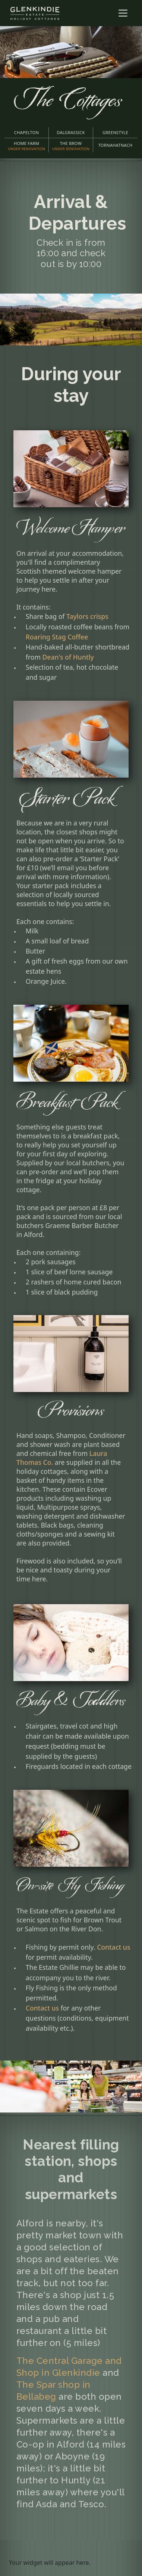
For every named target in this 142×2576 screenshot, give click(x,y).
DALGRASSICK (71, 132)
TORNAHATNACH (115, 145)
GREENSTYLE (115, 132)
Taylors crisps (87, 616)
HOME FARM (26, 145)
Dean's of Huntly (68, 656)
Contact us (113, 1947)
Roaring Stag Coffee (57, 636)
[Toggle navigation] (123, 13)
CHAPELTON (26, 132)
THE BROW (70, 145)
